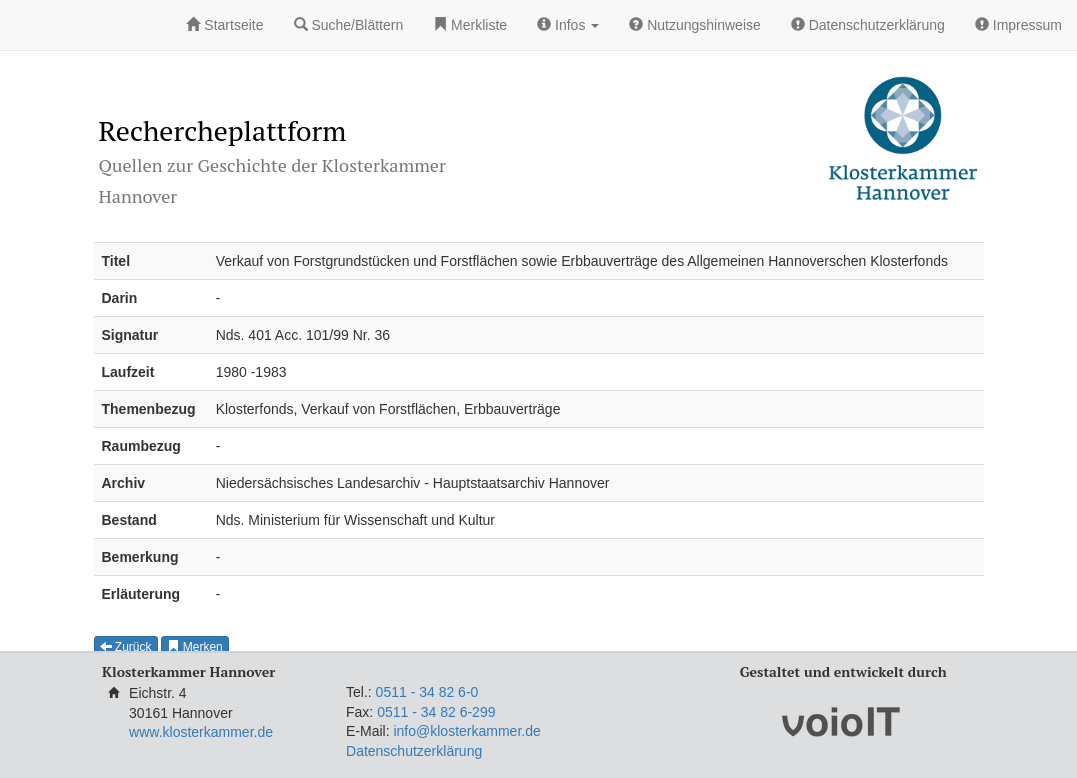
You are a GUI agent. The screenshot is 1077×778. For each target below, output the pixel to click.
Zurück (126, 647)
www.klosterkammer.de (201, 732)
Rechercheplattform (223, 130)
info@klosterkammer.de (466, 731)
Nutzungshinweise (695, 25)
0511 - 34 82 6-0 (427, 692)
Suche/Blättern (349, 25)
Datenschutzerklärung (868, 25)
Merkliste (470, 25)
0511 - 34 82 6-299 (436, 712)
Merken (194, 647)
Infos (568, 25)
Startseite (224, 25)
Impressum (1018, 25)
